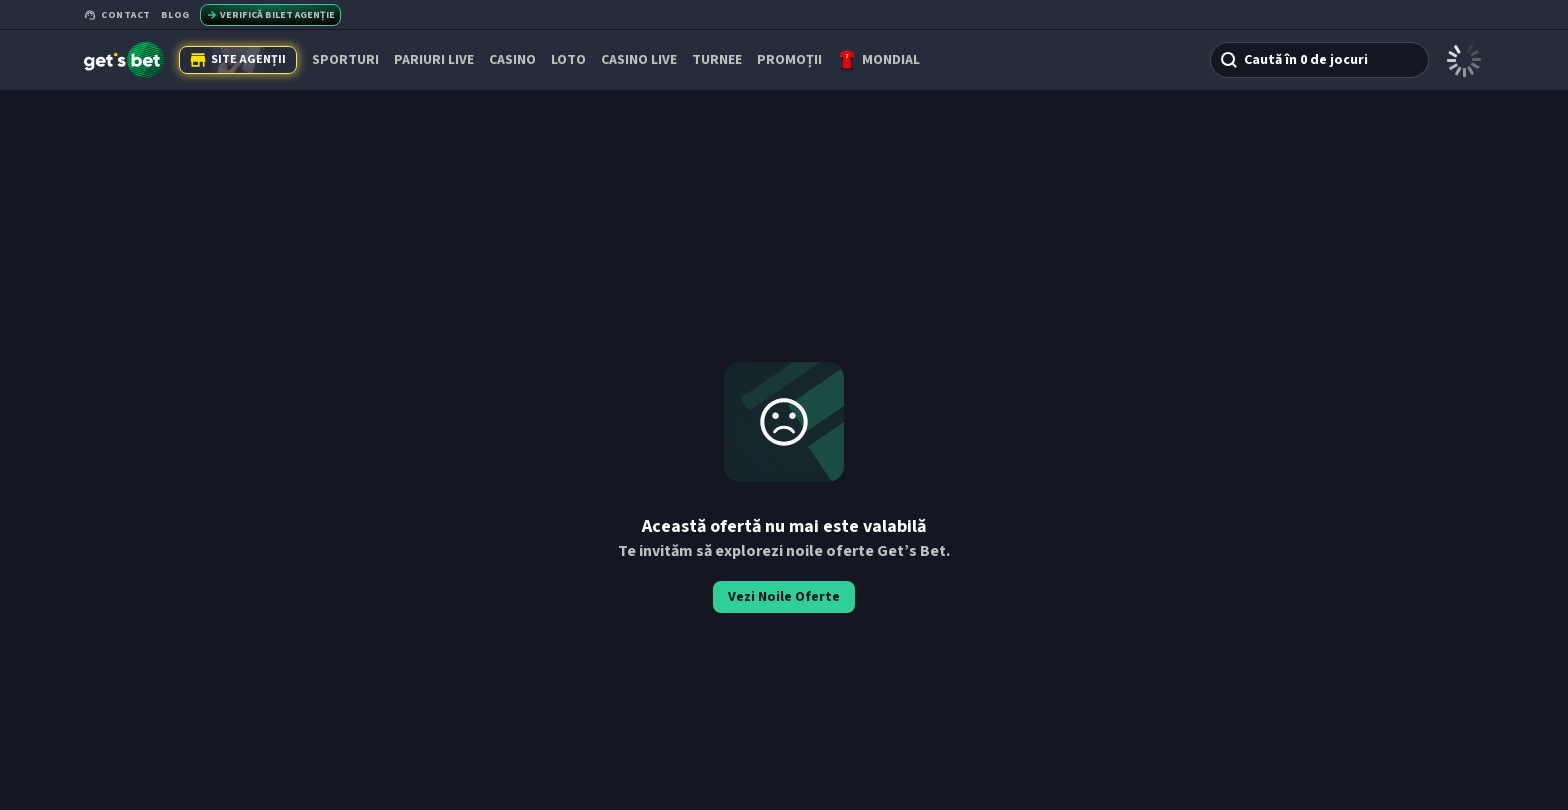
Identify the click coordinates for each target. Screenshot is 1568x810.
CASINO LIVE (639, 60)
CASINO (512, 60)
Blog (175, 15)
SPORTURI (345, 60)
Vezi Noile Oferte (784, 597)
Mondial (891, 60)
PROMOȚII (789, 60)
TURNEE (717, 60)
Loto (568, 60)
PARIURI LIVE (434, 60)
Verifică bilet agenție (270, 15)
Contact (117, 15)
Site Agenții (238, 59)
